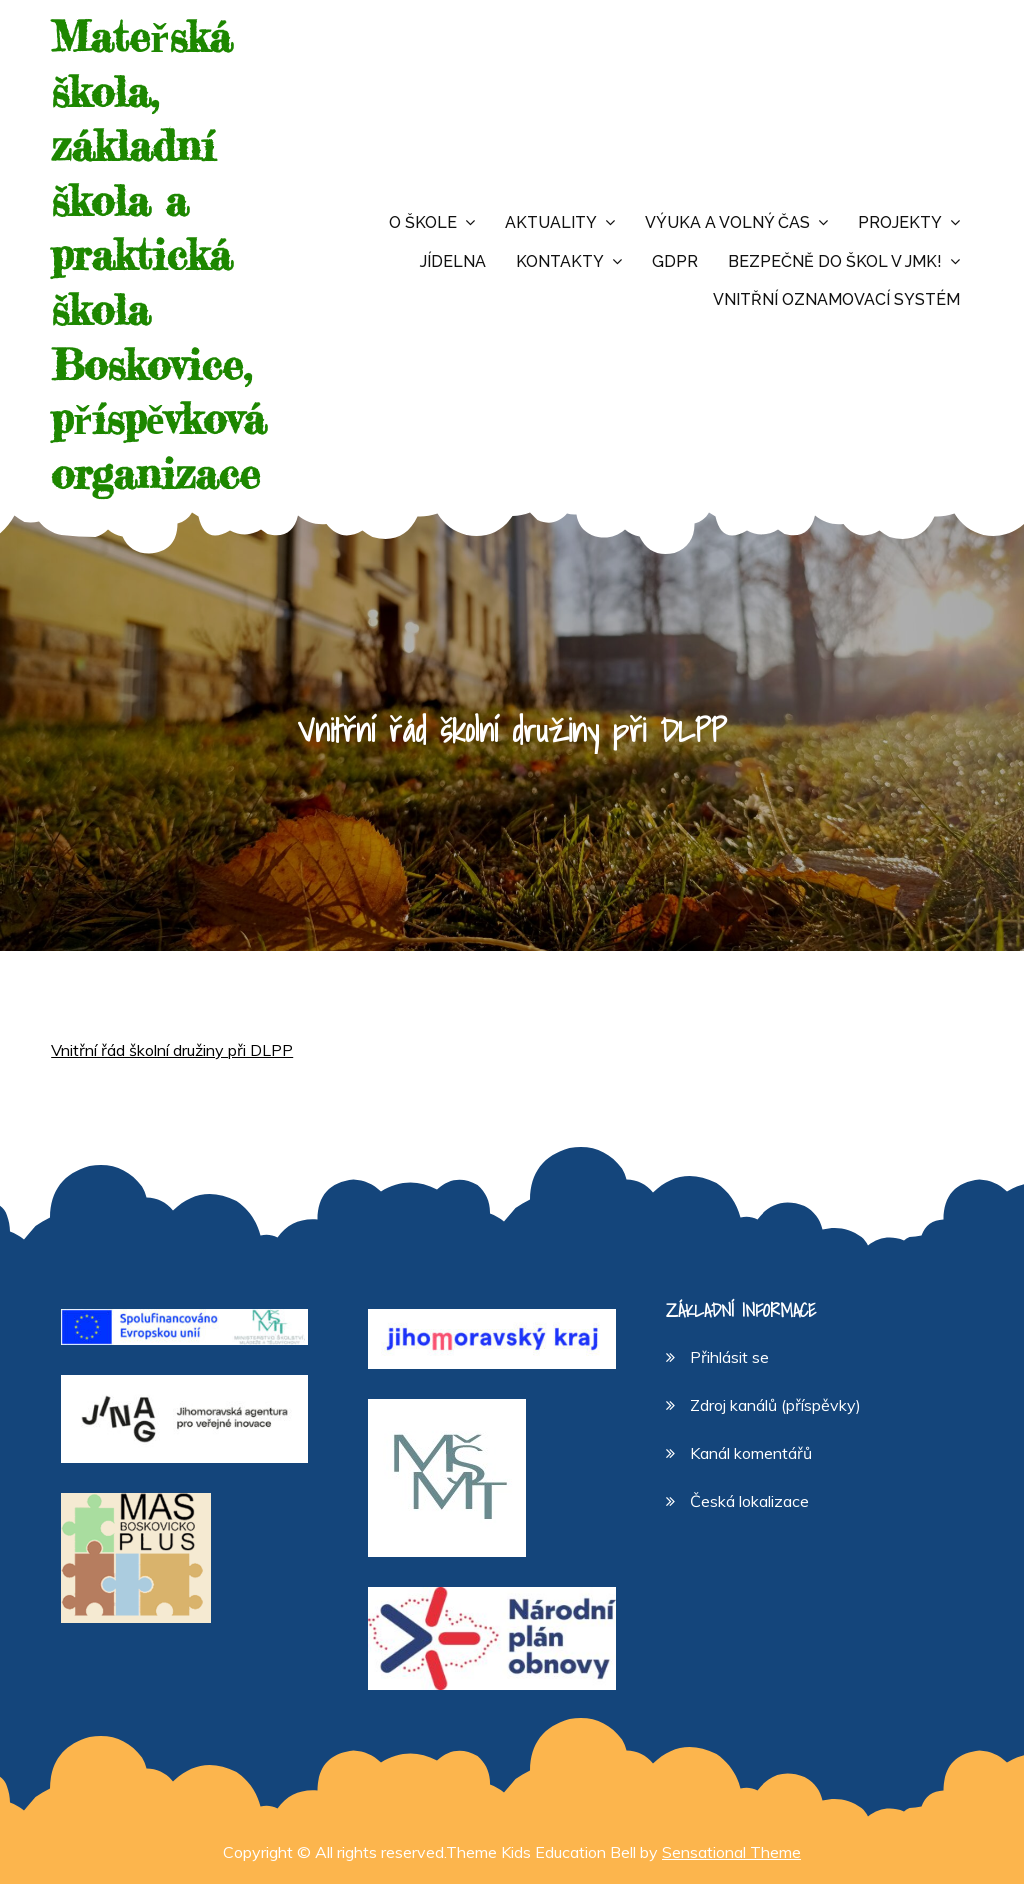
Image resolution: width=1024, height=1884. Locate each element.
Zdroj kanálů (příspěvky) (775, 1405)
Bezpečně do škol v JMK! (835, 261)
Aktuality (551, 222)
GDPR (675, 261)
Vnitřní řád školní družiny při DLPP (172, 1050)
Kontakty (560, 261)
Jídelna (453, 261)
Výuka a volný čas (727, 222)
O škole (423, 222)
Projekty (900, 222)
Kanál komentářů (751, 1453)
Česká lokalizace (749, 1501)
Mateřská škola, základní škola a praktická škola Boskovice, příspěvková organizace (158, 255)
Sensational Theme (731, 1852)
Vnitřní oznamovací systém (836, 299)
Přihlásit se (729, 1357)
